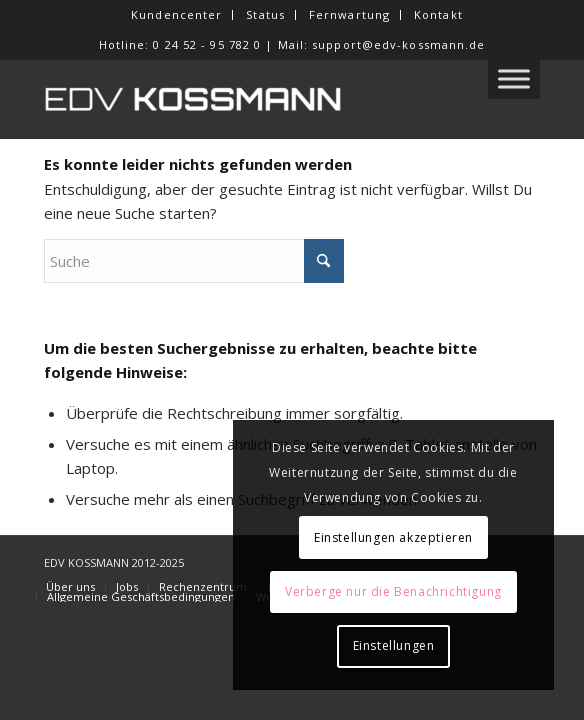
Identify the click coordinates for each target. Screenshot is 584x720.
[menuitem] (177, 15)
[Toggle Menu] (514, 78)
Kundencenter (176, 14)
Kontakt (438, 14)
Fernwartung (349, 14)
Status (265, 14)
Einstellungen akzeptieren (393, 537)
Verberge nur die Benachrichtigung (393, 591)
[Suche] (194, 261)
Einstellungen (394, 645)
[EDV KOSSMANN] (242, 99)
